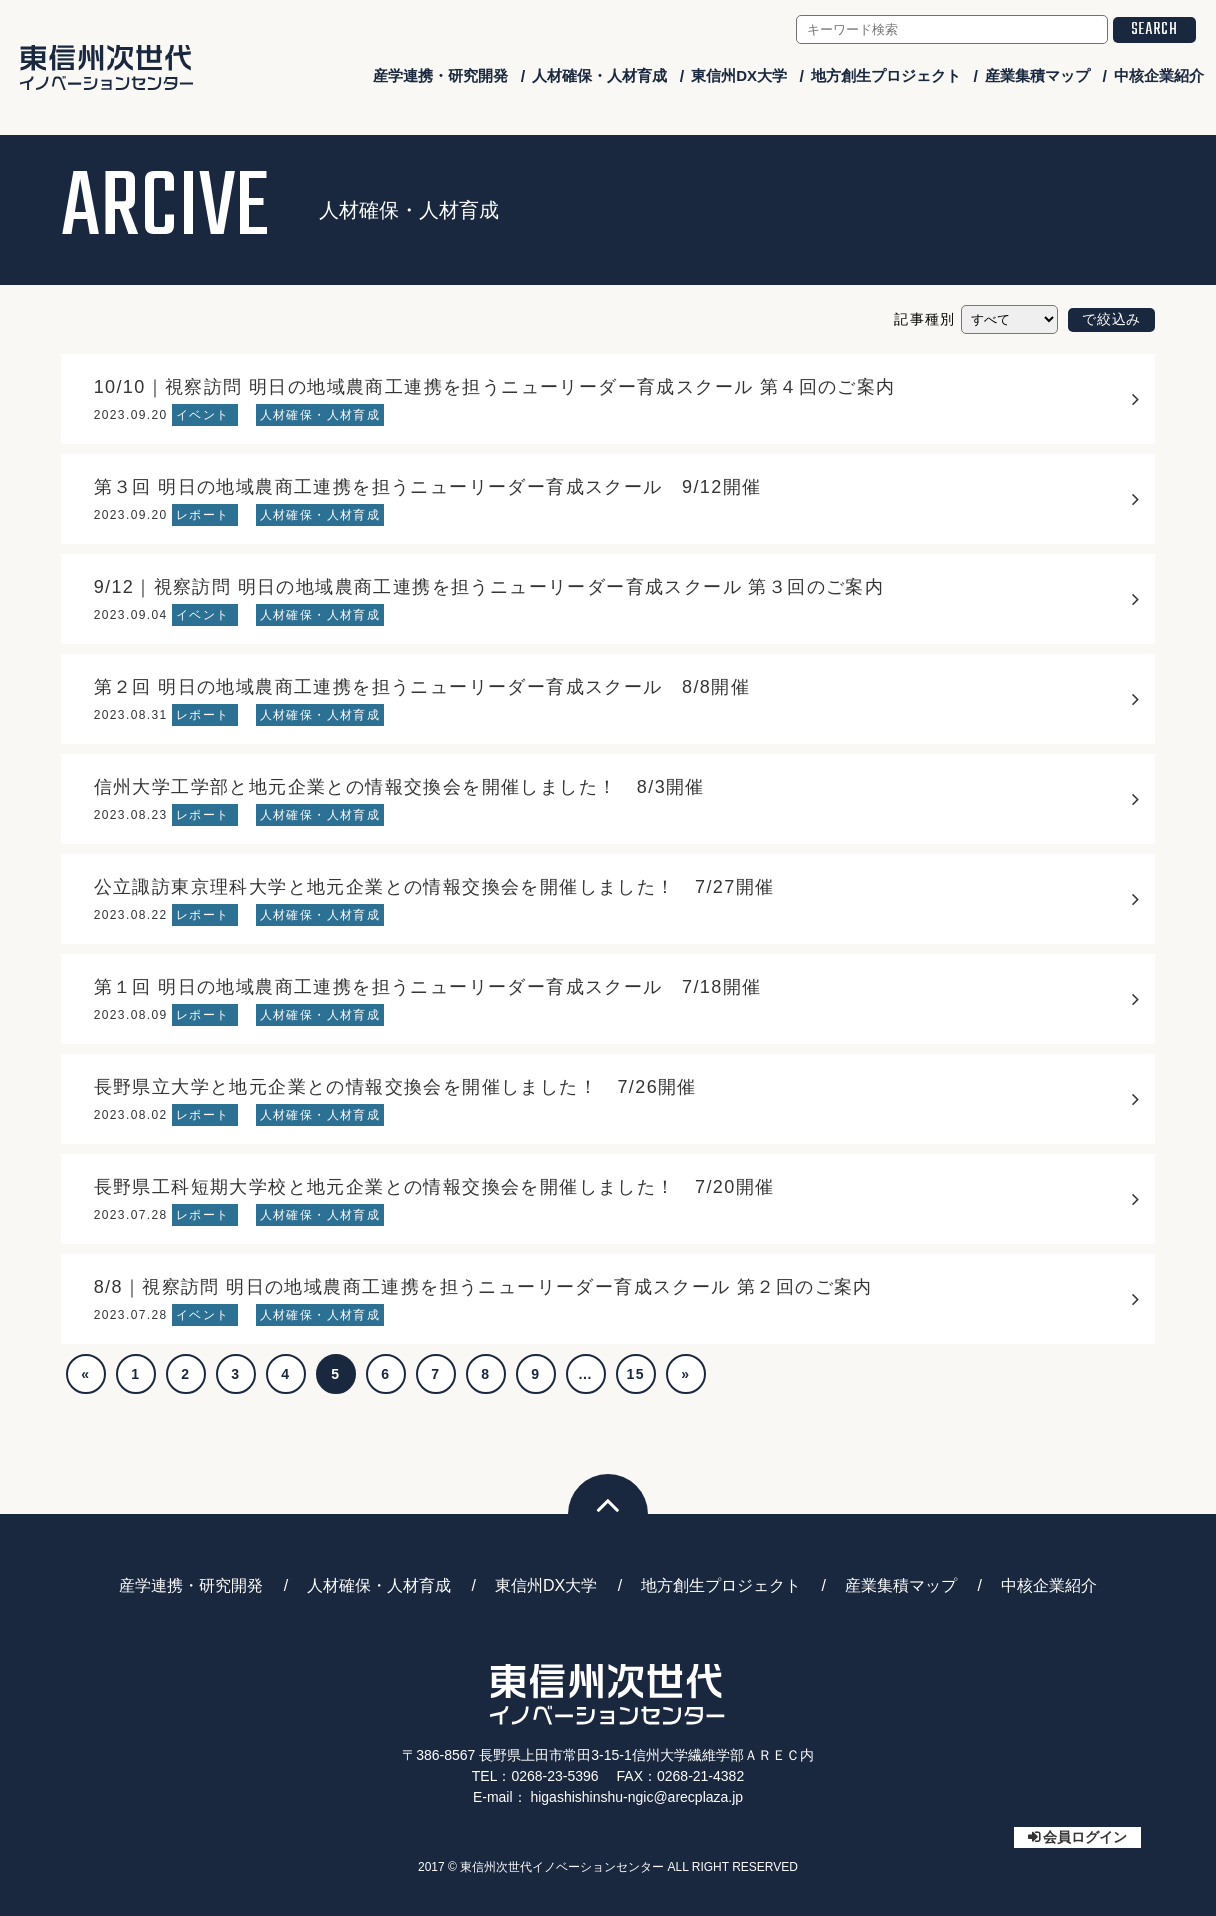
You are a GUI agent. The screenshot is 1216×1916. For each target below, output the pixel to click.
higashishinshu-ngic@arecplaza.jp (636, 1797)
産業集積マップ (1037, 75)
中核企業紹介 (1159, 75)
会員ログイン (1085, 1837)
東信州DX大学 (739, 75)
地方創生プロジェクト (886, 75)
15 (636, 1374)
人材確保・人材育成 (599, 75)
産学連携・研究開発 (440, 75)
